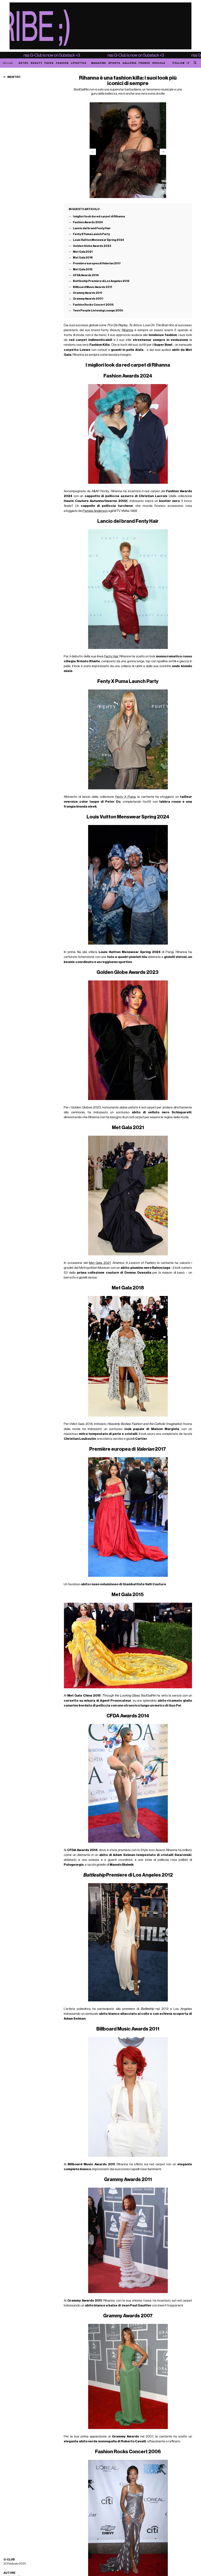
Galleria (129, 63)
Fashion (62, 63)
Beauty (36, 63)
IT (188, 63)
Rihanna (127, 210)
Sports (114, 63)
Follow (178, 63)
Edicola (158, 63)
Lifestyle (78, 63)
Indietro (12, 77)
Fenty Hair (111, 536)
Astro (23, 63)
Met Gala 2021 (100, 1141)
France (144, 63)
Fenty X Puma (125, 676)
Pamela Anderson (95, 391)
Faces (49, 63)
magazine (98, 63)
